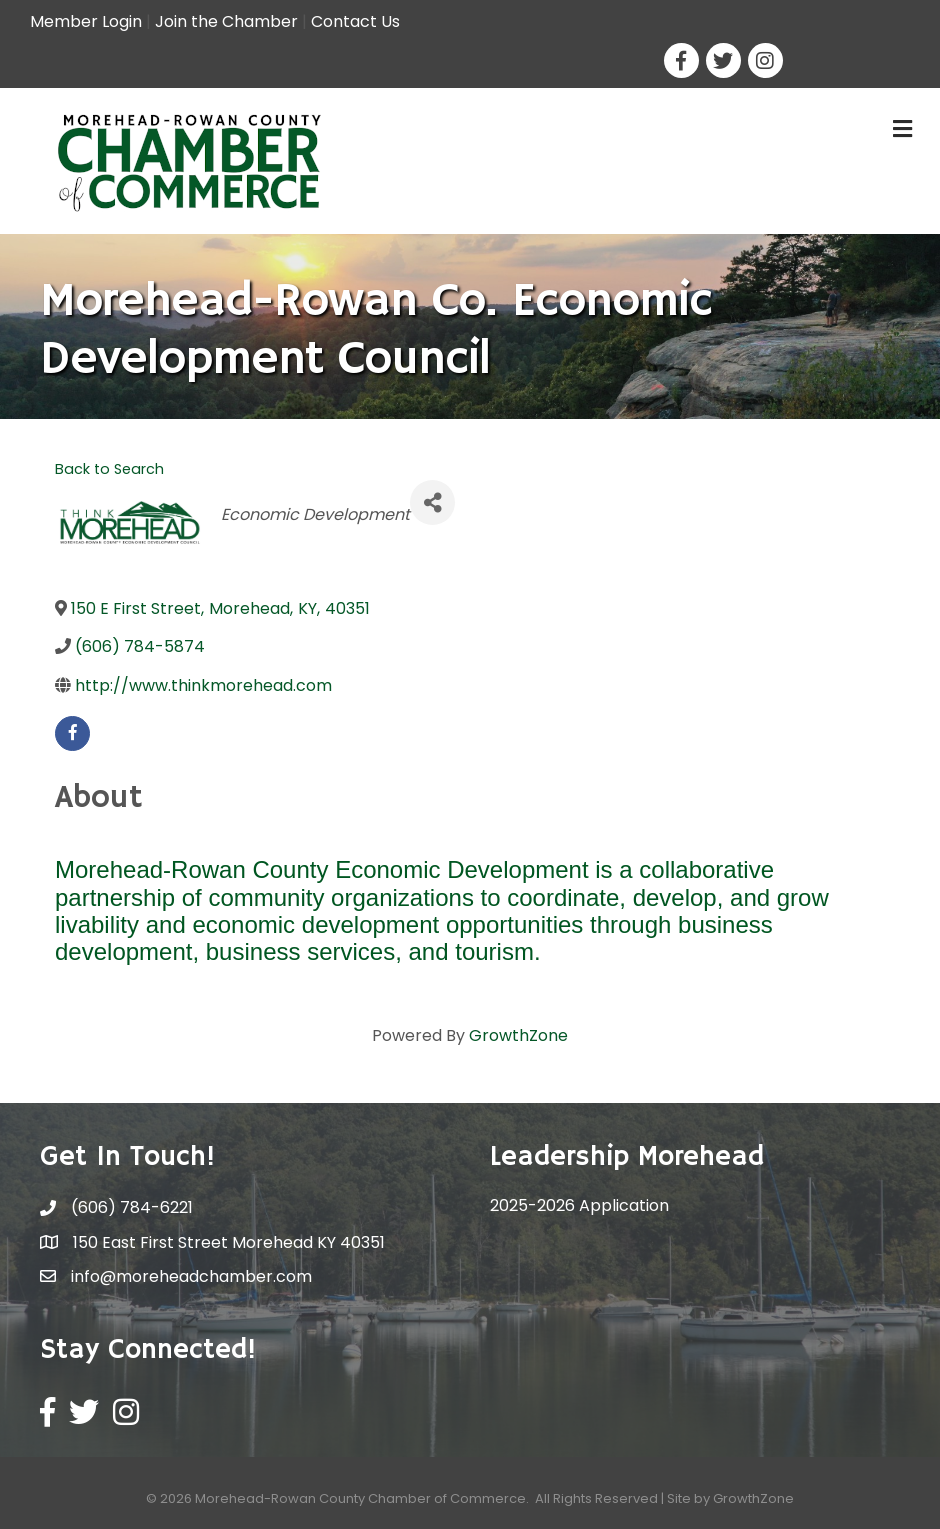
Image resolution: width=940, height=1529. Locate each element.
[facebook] (72, 733)
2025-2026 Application (579, 1205)
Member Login (86, 21)
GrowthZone (518, 1035)
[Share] (432, 502)
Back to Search (109, 469)
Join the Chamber (226, 21)
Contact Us (355, 21)
